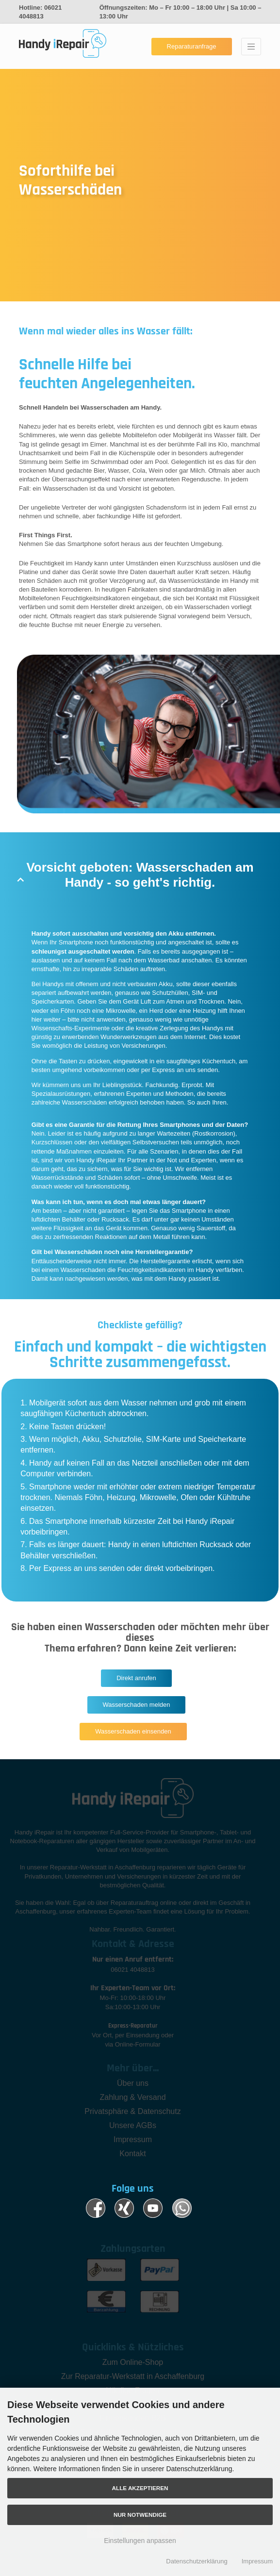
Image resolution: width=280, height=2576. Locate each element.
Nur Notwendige (140, 2514)
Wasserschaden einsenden (133, 1731)
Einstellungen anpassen (140, 2540)
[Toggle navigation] (251, 46)
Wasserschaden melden (136, 1704)
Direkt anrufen (136, 1678)
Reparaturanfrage (191, 46)
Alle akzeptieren (140, 2488)
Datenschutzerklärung (196, 2561)
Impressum (257, 2561)
